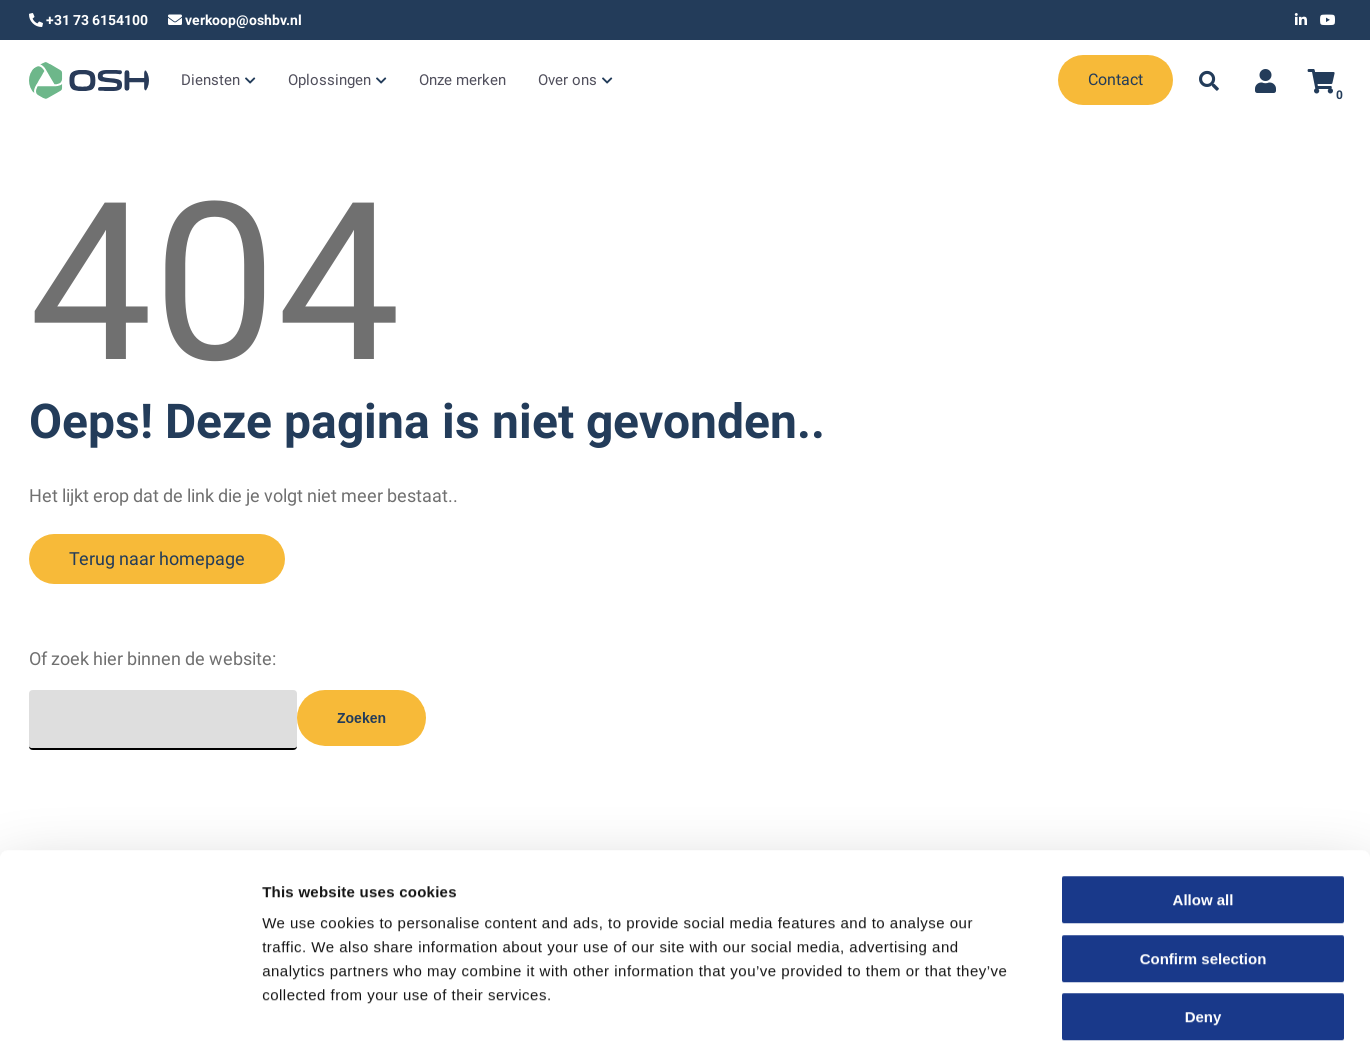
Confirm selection (1203, 864)
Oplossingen (321, 82)
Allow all (1203, 805)
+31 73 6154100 (97, 20)
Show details (1049, 1010)
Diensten (208, 82)
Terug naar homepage (157, 558)
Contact (1115, 79)
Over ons (548, 82)
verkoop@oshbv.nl (243, 20)
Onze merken (448, 82)
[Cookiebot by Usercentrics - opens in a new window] (129, 1011)
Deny (1203, 922)
